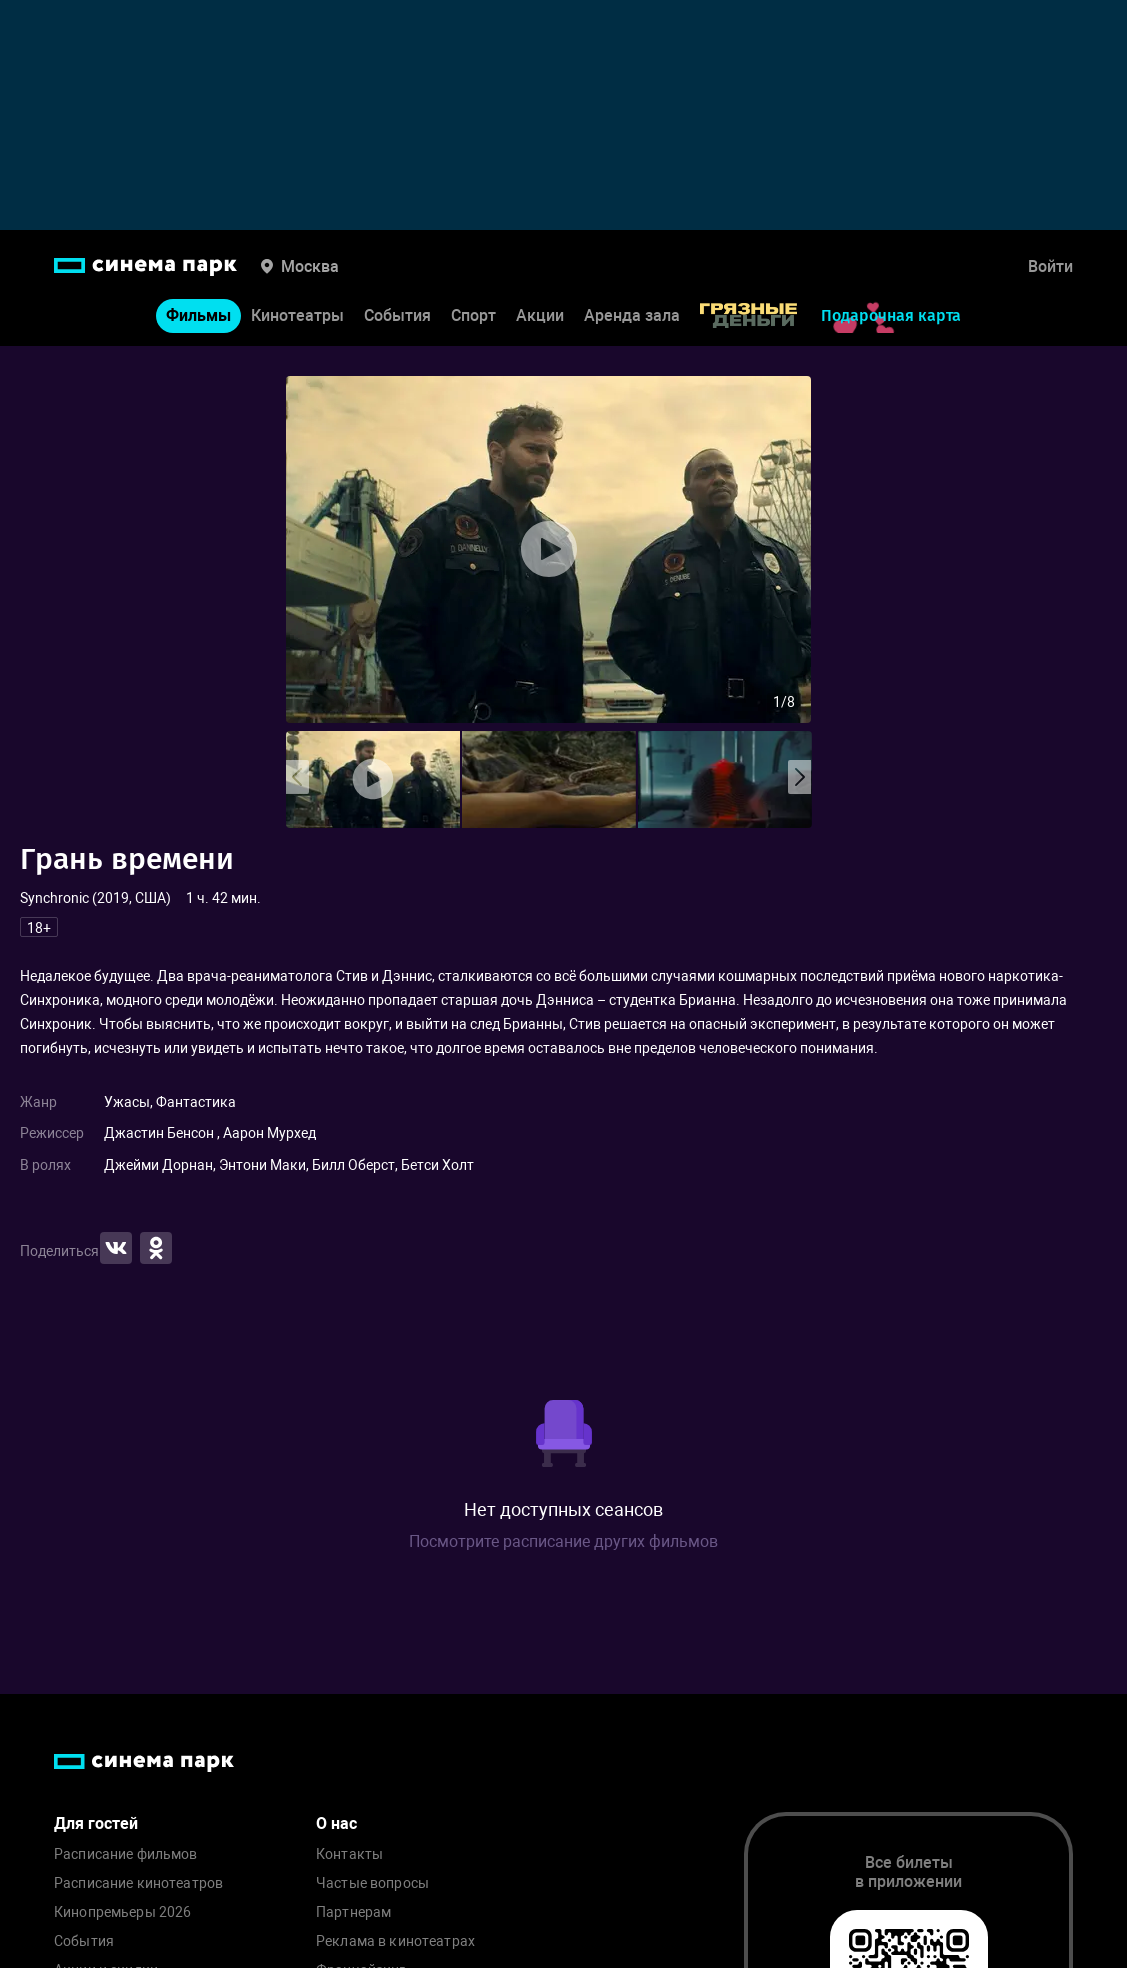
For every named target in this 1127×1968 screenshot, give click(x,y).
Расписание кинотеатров (138, 1883)
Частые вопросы (372, 1883)
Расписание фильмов (126, 1854)
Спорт (473, 315)
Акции (540, 315)
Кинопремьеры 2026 (122, 1912)
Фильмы (198, 315)
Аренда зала (632, 315)
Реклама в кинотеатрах (395, 1941)
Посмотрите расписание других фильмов (563, 1541)
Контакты (349, 1854)
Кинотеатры (297, 315)
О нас (336, 1823)
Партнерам (353, 1912)
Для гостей (96, 1823)
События (397, 315)
